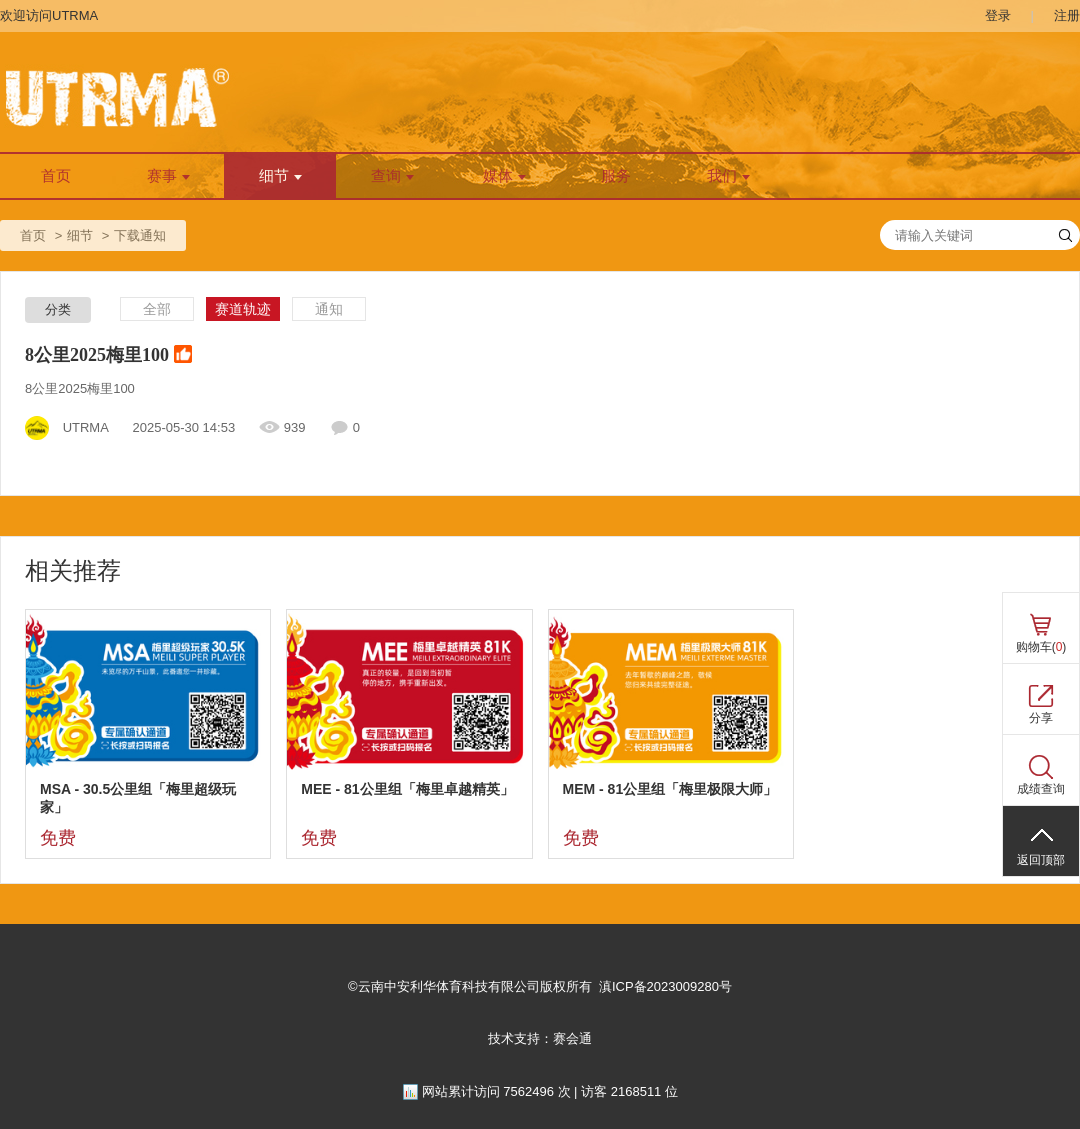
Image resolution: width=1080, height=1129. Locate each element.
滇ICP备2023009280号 (665, 986)
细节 (280, 176)
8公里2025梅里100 (108, 356)
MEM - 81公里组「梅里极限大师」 (670, 789)
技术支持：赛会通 (540, 1038)
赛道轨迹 (243, 309)
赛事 (168, 176)
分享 (1041, 718)
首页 (56, 176)
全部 (157, 309)
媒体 (504, 176)
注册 (1067, 15)
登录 (998, 15)
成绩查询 (1041, 789)
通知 (329, 309)
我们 (728, 176)
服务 (616, 176)
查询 (392, 176)
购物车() (1041, 647)
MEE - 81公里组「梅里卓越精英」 (407, 789)
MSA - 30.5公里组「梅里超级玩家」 (138, 798)
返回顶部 (1041, 860)
